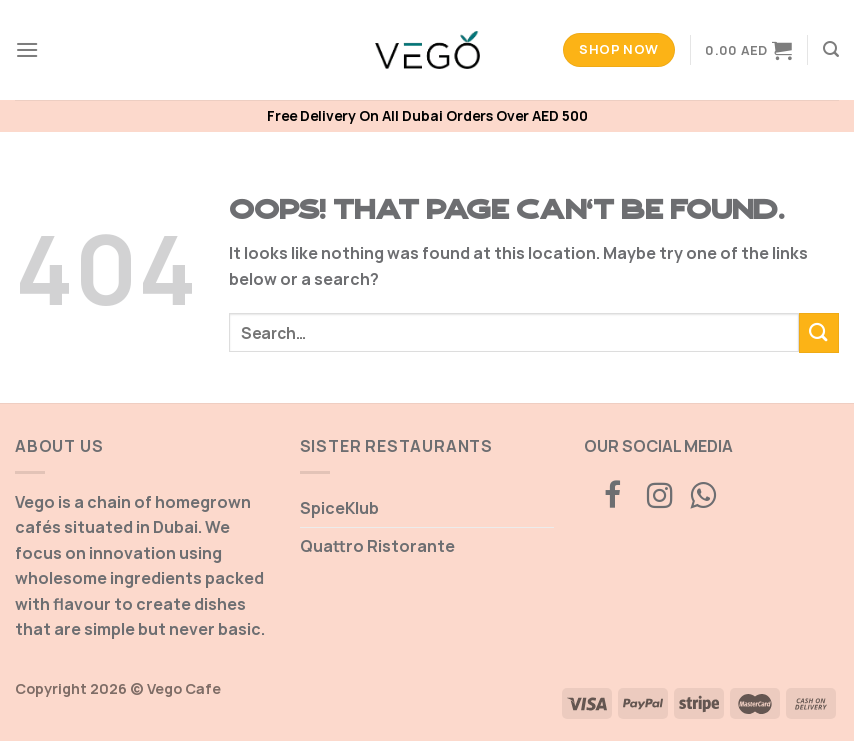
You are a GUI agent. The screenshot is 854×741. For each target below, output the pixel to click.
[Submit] (819, 332)
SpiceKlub (339, 508)
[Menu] (27, 49)
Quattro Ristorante (377, 546)
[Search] (831, 49)
